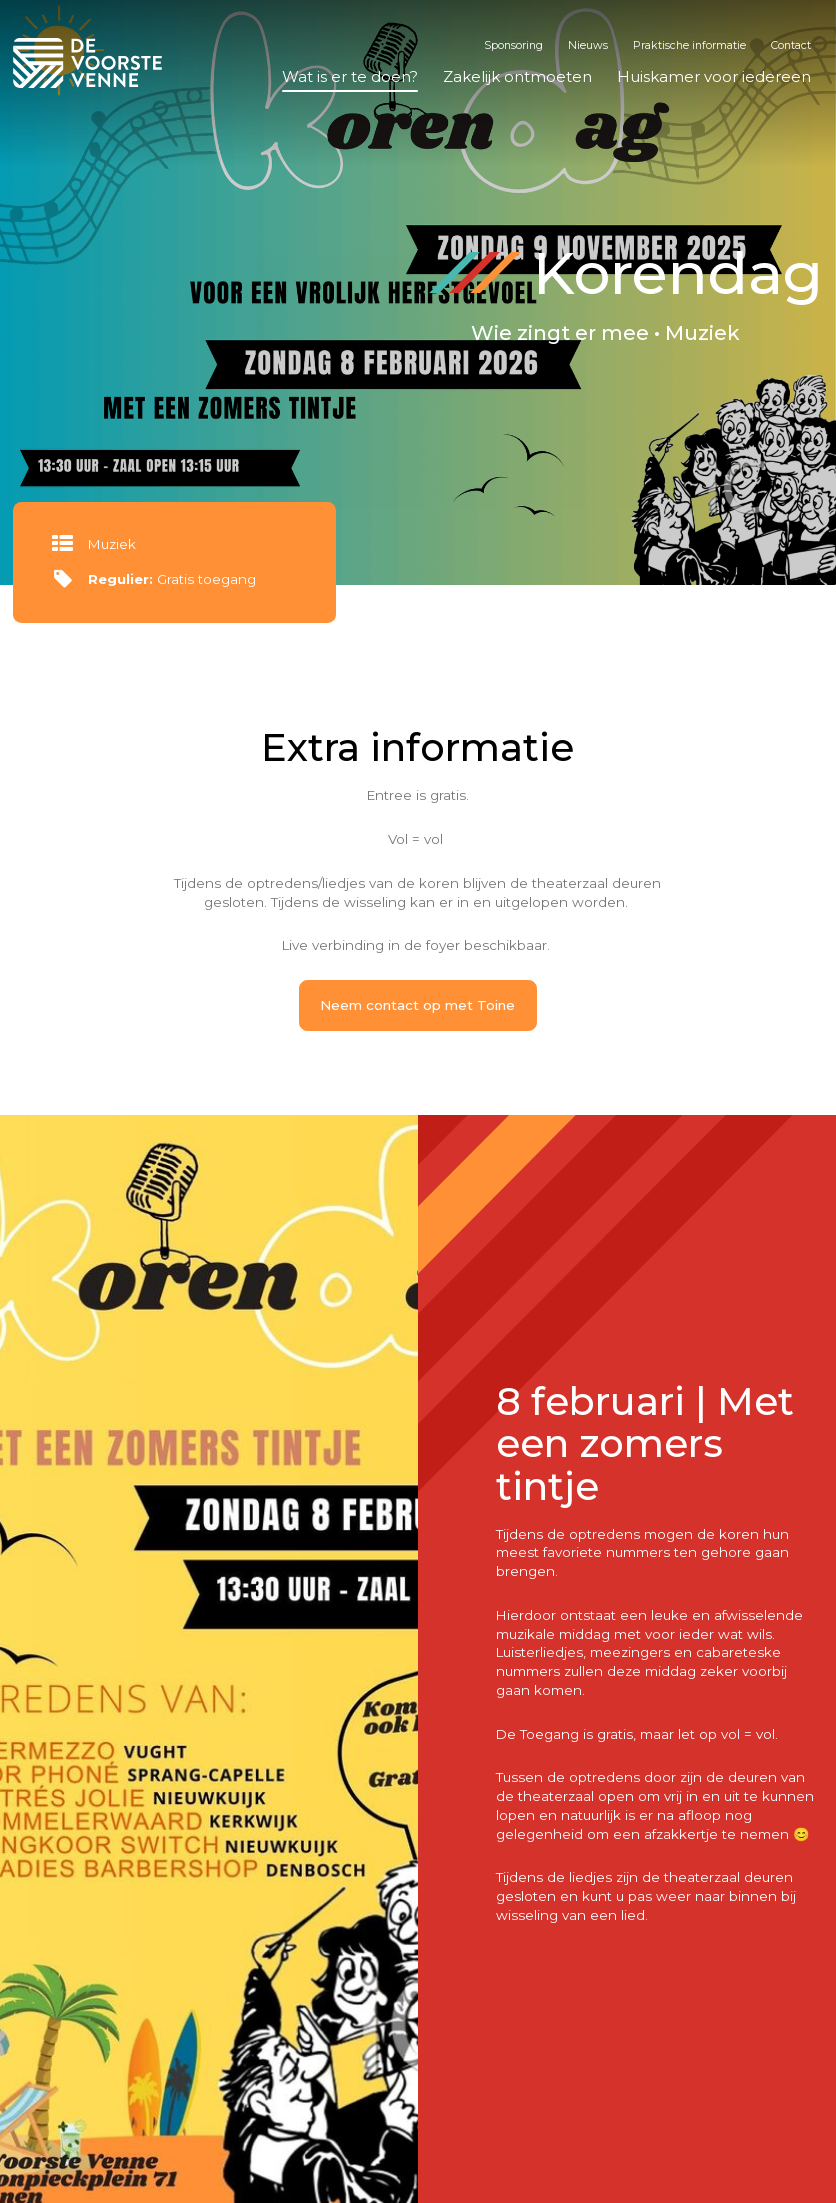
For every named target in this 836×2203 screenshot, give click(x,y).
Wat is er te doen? (350, 76)
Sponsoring (513, 45)
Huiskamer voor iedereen (714, 76)
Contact (791, 45)
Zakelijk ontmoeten (517, 76)
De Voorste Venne (90, 63)
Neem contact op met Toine (417, 1005)
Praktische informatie (689, 45)
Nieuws (588, 45)
